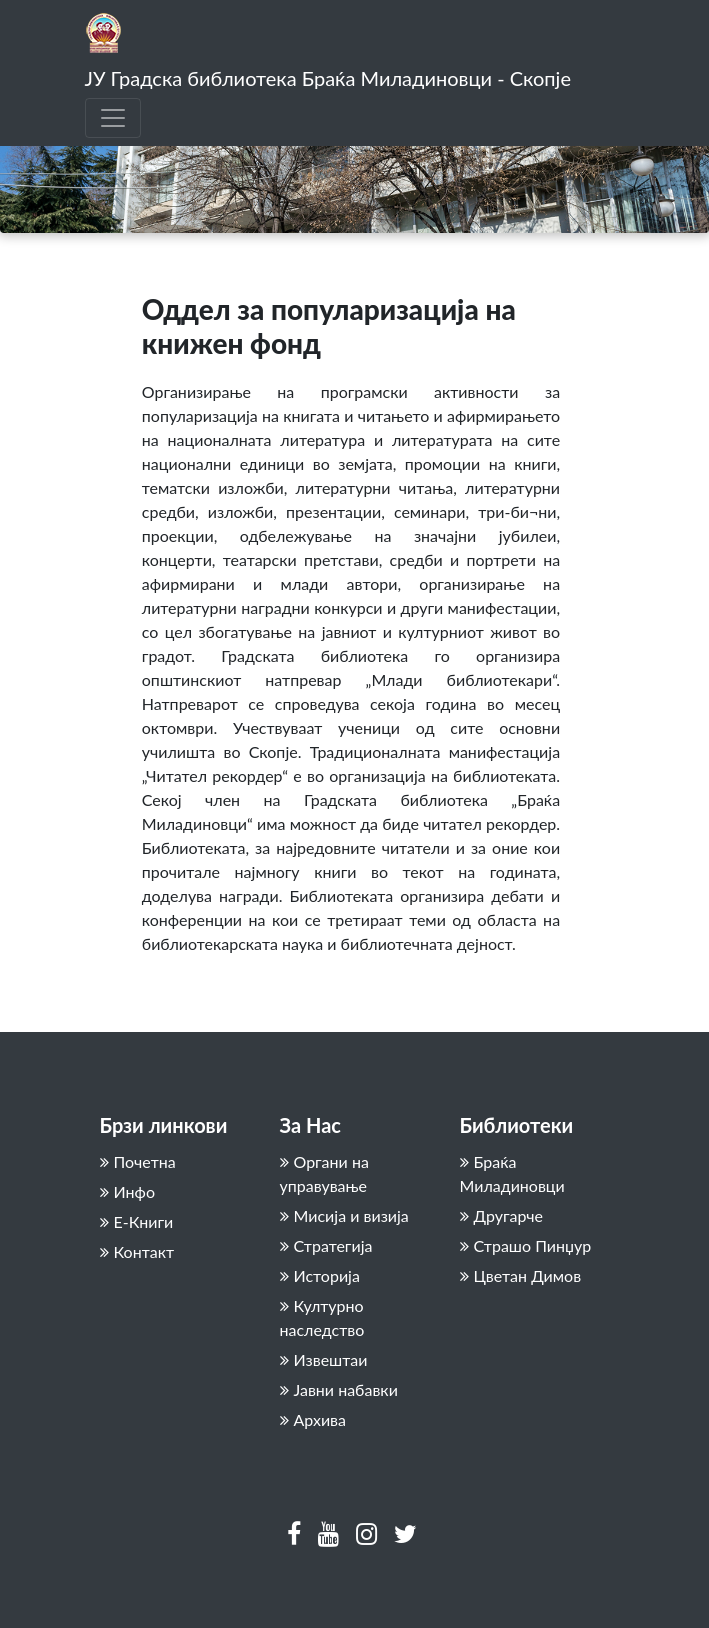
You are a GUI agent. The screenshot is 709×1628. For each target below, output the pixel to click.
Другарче (502, 1215)
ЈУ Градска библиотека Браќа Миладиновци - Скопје (328, 78)
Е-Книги (137, 1221)
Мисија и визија (344, 1215)
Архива (313, 1419)
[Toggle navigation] (113, 118)
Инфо (127, 1191)
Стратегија (326, 1245)
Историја (320, 1275)
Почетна (138, 1161)
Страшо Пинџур (526, 1245)
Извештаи (324, 1359)
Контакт (137, 1251)
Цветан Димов (521, 1275)
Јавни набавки (339, 1389)
